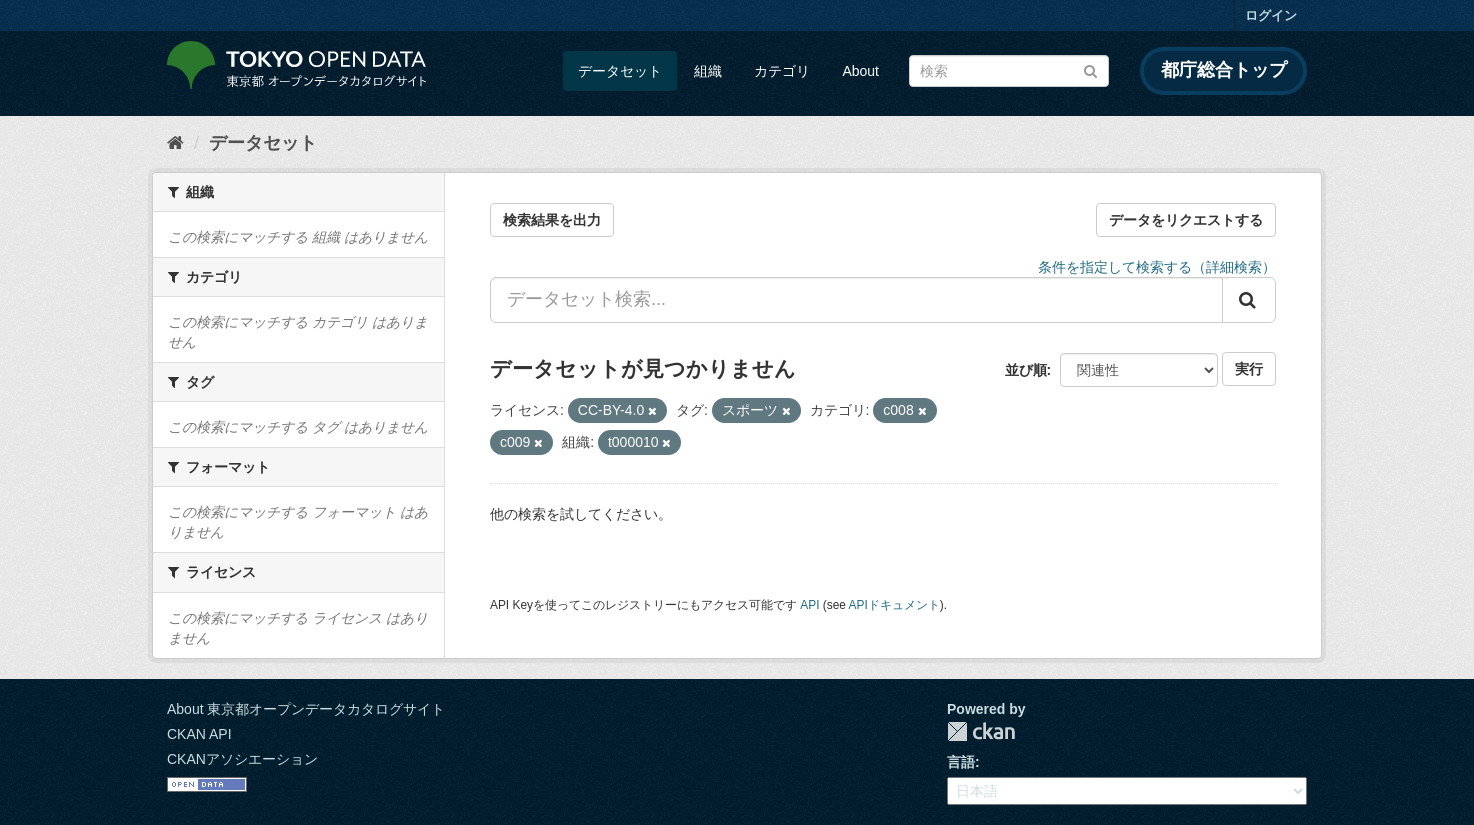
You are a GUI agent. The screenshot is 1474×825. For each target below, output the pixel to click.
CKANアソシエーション (242, 759)
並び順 (1026, 370)
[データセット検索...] (856, 300)
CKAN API (199, 734)
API (809, 605)
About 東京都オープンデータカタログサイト (306, 709)
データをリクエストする (1186, 220)
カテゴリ (782, 71)
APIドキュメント (894, 605)
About (860, 71)
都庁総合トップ (1224, 70)
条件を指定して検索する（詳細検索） (1157, 267)
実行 (1249, 369)
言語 (961, 762)
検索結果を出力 (552, 220)
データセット (620, 71)
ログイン (1271, 15)
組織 (708, 71)
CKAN (981, 731)
